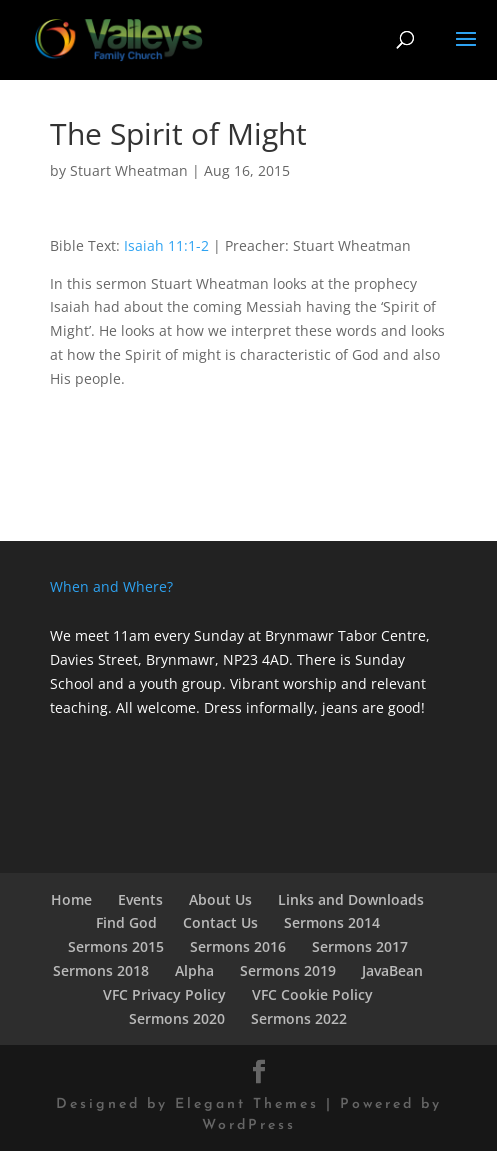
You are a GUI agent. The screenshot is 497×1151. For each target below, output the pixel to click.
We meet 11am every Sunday (147, 635)
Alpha (194, 970)
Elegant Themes (247, 1104)
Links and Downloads (351, 899)
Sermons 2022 (299, 1018)
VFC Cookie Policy (312, 994)
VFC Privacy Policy (164, 994)
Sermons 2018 (101, 970)
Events (140, 899)
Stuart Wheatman (129, 170)
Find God (126, 922)
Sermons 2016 (238, 946)
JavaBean (392, 970)
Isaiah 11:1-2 (166, 245)
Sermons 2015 (116, 946)
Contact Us (220, 922)
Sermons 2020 (177, 1018)
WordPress (249, 1125)
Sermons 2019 (288, 970)
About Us (220, 899)
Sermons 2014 (332, 922)
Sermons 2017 (360, 946)
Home (71, 899)
